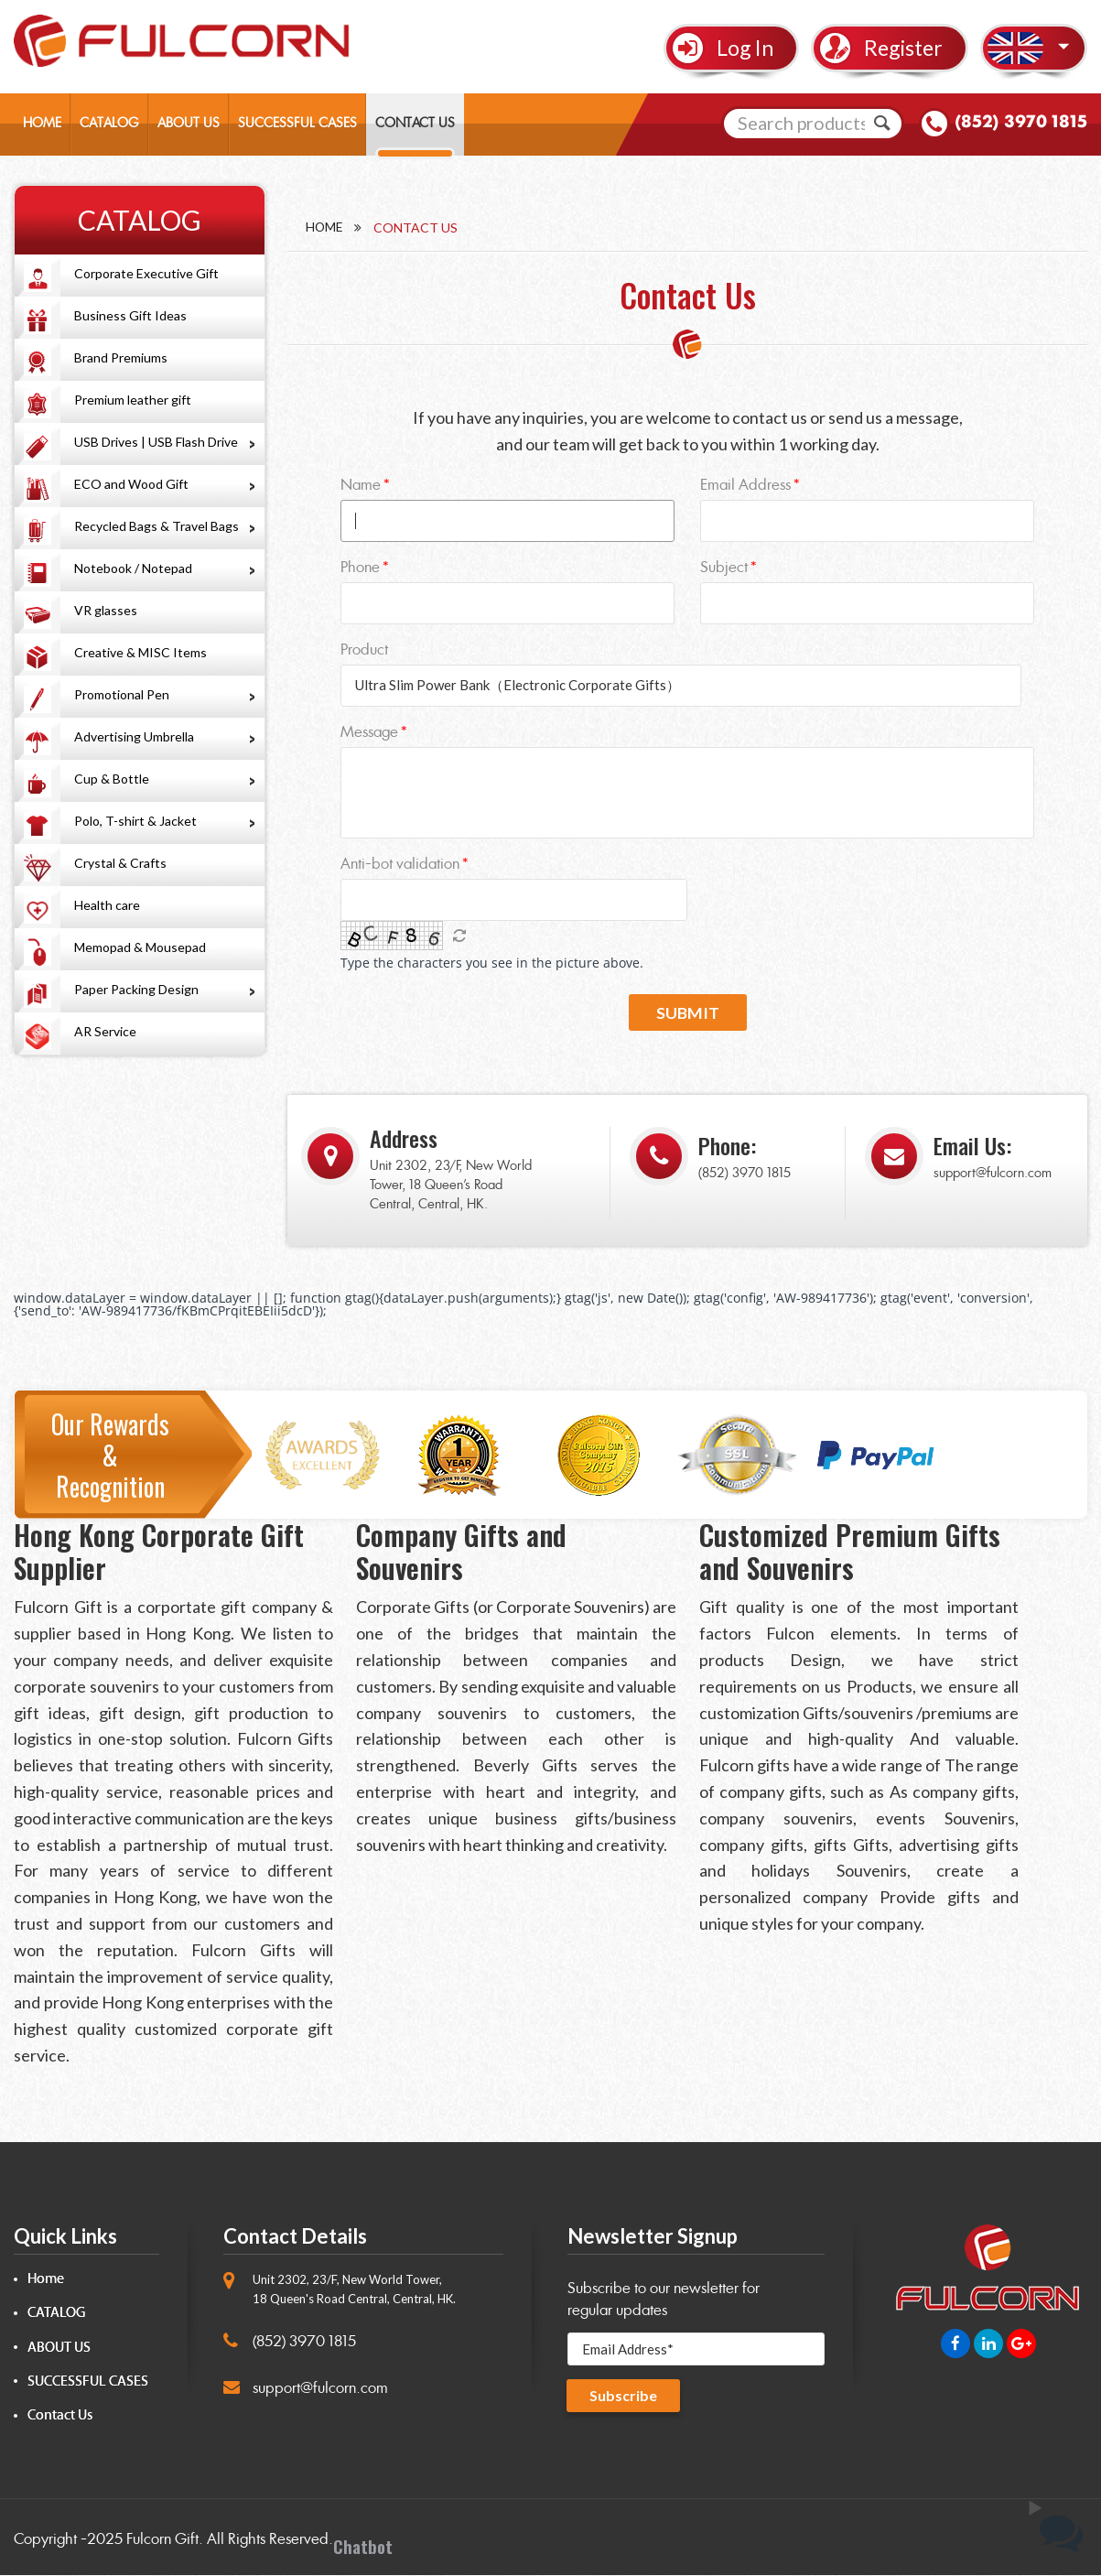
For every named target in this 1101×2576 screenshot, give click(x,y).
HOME (42, 124)
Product (364, 649)
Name (360, 484)
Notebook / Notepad (133, 568)
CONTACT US (415, 124)
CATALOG (109, 124)
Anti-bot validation (399, 863)
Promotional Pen (121, 694)
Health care (107, 905)
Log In (745, 47)
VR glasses (105, 610)
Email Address (745, 484)
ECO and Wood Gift (131, 484)
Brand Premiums (120, 357)
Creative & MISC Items (140, 652)
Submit (687, 1013)
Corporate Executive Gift (146, 273)
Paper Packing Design (136, 989)
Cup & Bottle (111, 778)
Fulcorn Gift (162, 2539)
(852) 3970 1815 (1021, 122)
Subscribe (623, 2396)
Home (325, 227)
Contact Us (59, 2416)
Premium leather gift (132, 399)
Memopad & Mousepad (140, 947)
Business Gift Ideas (130, 315)
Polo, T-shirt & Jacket (135, 820)
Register (903, 47)
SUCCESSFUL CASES (297, 124)
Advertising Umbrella (134, 736)
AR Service (105, 1031)
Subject (724, 567)
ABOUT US (188, 124)
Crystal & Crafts (120, 863)
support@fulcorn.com (993, 1174)
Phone (360, 567)
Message (369, 732)
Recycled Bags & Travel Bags (156, 526)
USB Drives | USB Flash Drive (156, 441)
